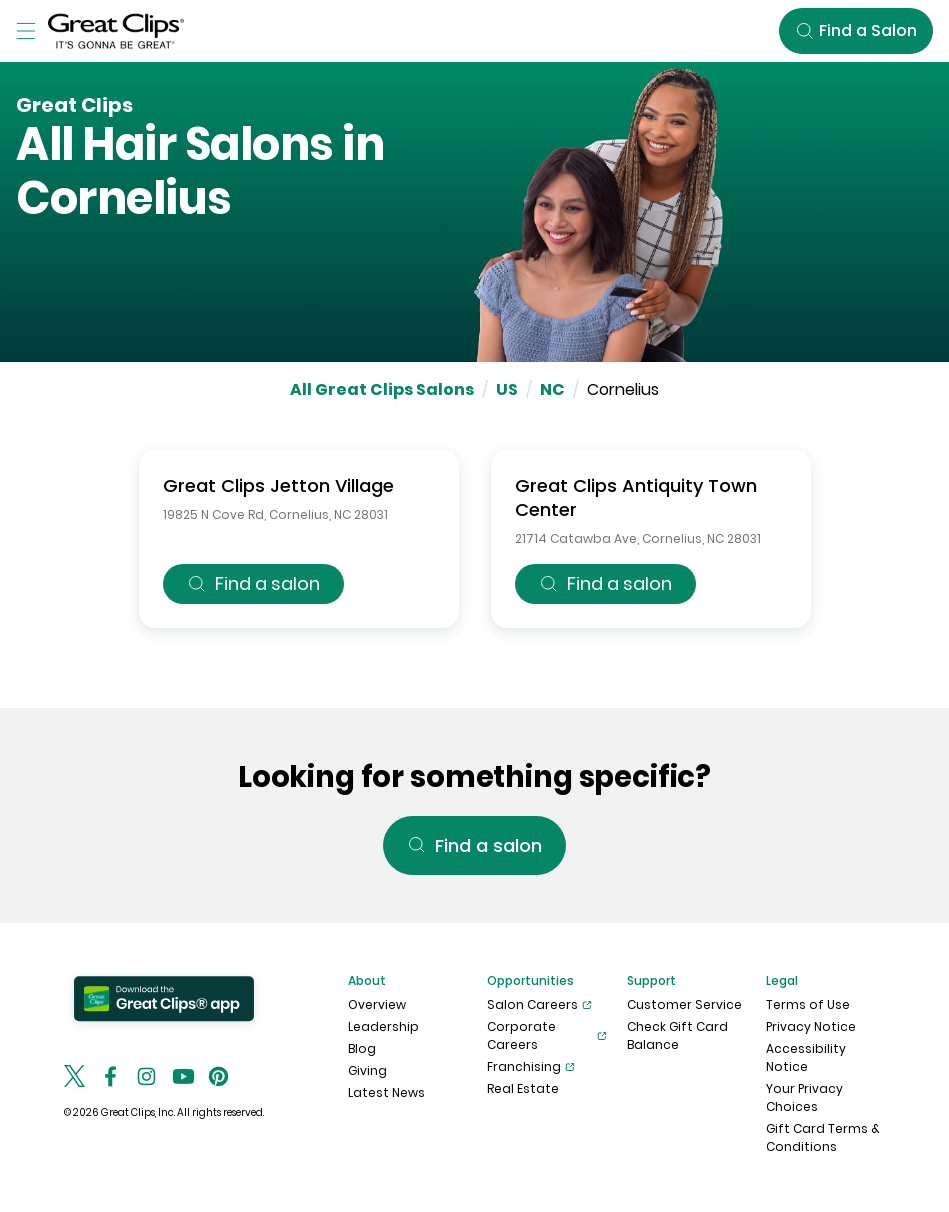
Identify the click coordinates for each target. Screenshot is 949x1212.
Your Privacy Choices (804, 1097)
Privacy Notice (811, 1026)
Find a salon (253, 583)
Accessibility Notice (806, 1057)
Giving (367, 1070)
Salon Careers (539, 1005)
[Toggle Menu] (26, 31)
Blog (362, 1048)
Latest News (386, 1092)
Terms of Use (808, 1004)
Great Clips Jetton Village (278, 485)
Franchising (531, 1067)
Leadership (383, 1026)
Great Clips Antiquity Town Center (636, 497)
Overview (377, 1004)
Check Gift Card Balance (677, 1035)
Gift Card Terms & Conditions (823, 1137)
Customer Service (684, 1004)
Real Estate (523, 1088)
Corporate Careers (546, 1036)
